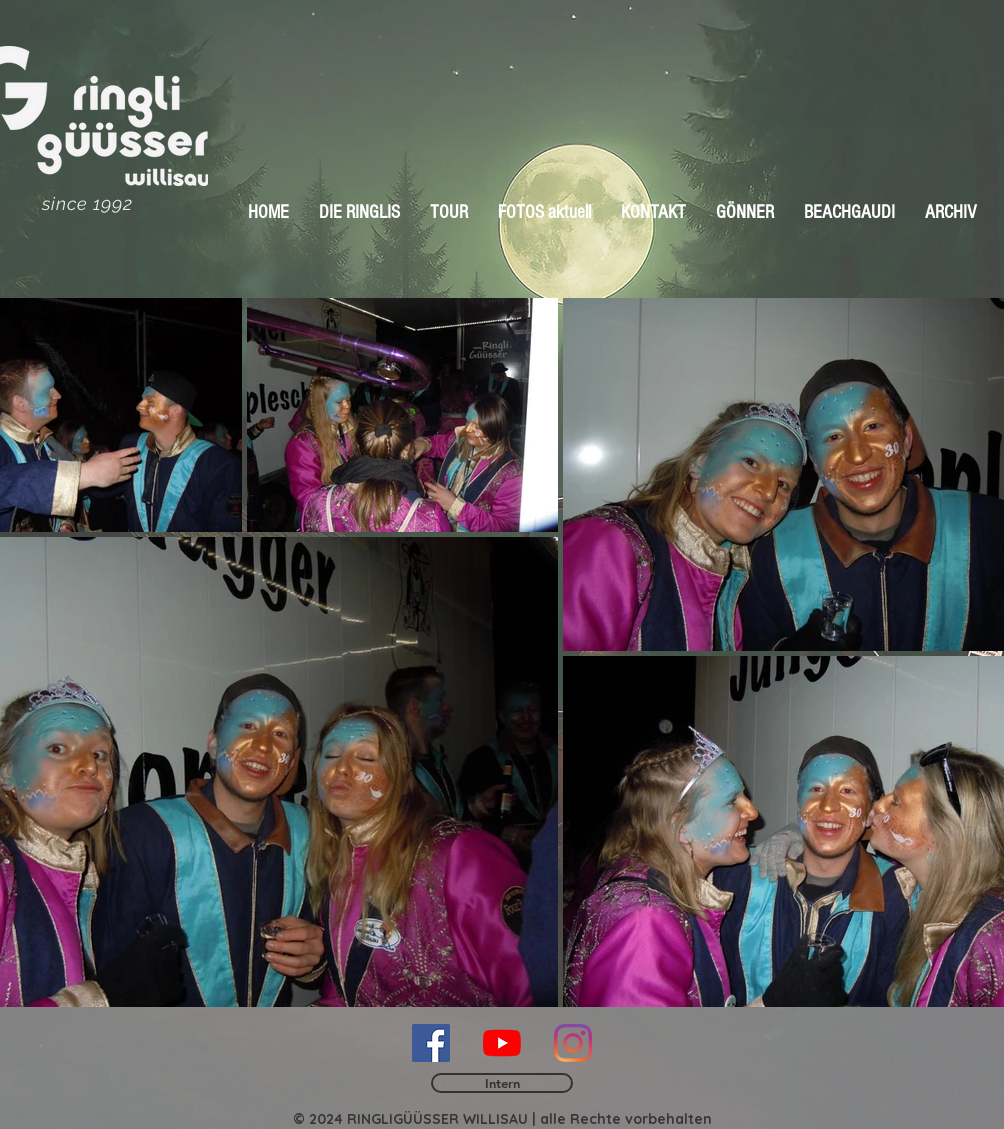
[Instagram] (573, 1043)
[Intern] (502, 1083)
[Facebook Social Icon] (431, 1043)
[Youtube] (502, 1043)
